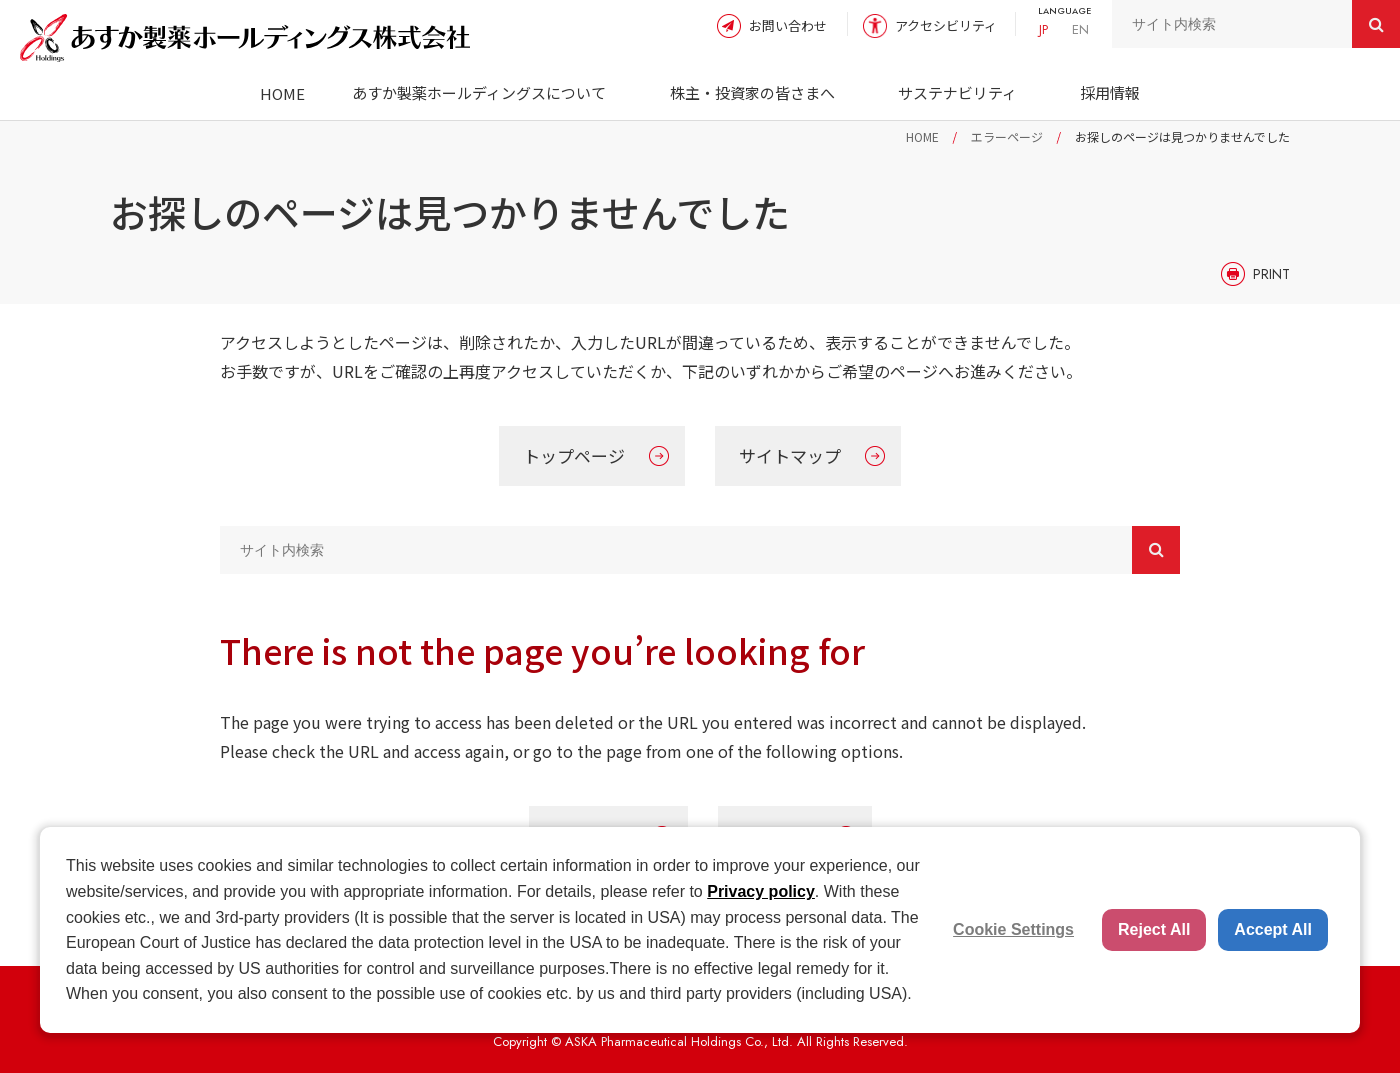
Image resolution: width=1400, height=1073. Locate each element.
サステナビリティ (957, 92)
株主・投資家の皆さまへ (752, 92)
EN (1080, 29)
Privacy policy (761, 891)
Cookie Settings (1013, 929)
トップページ (574, 455)
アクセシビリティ (946, 25)
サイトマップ (790, 455)
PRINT (1271, 274)
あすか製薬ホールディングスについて (479, 92)
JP (1043, 29)
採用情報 (1110, 92)
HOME (282, 93)
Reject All (1154, 929)
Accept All (1273, 929)
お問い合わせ (788, 25)
